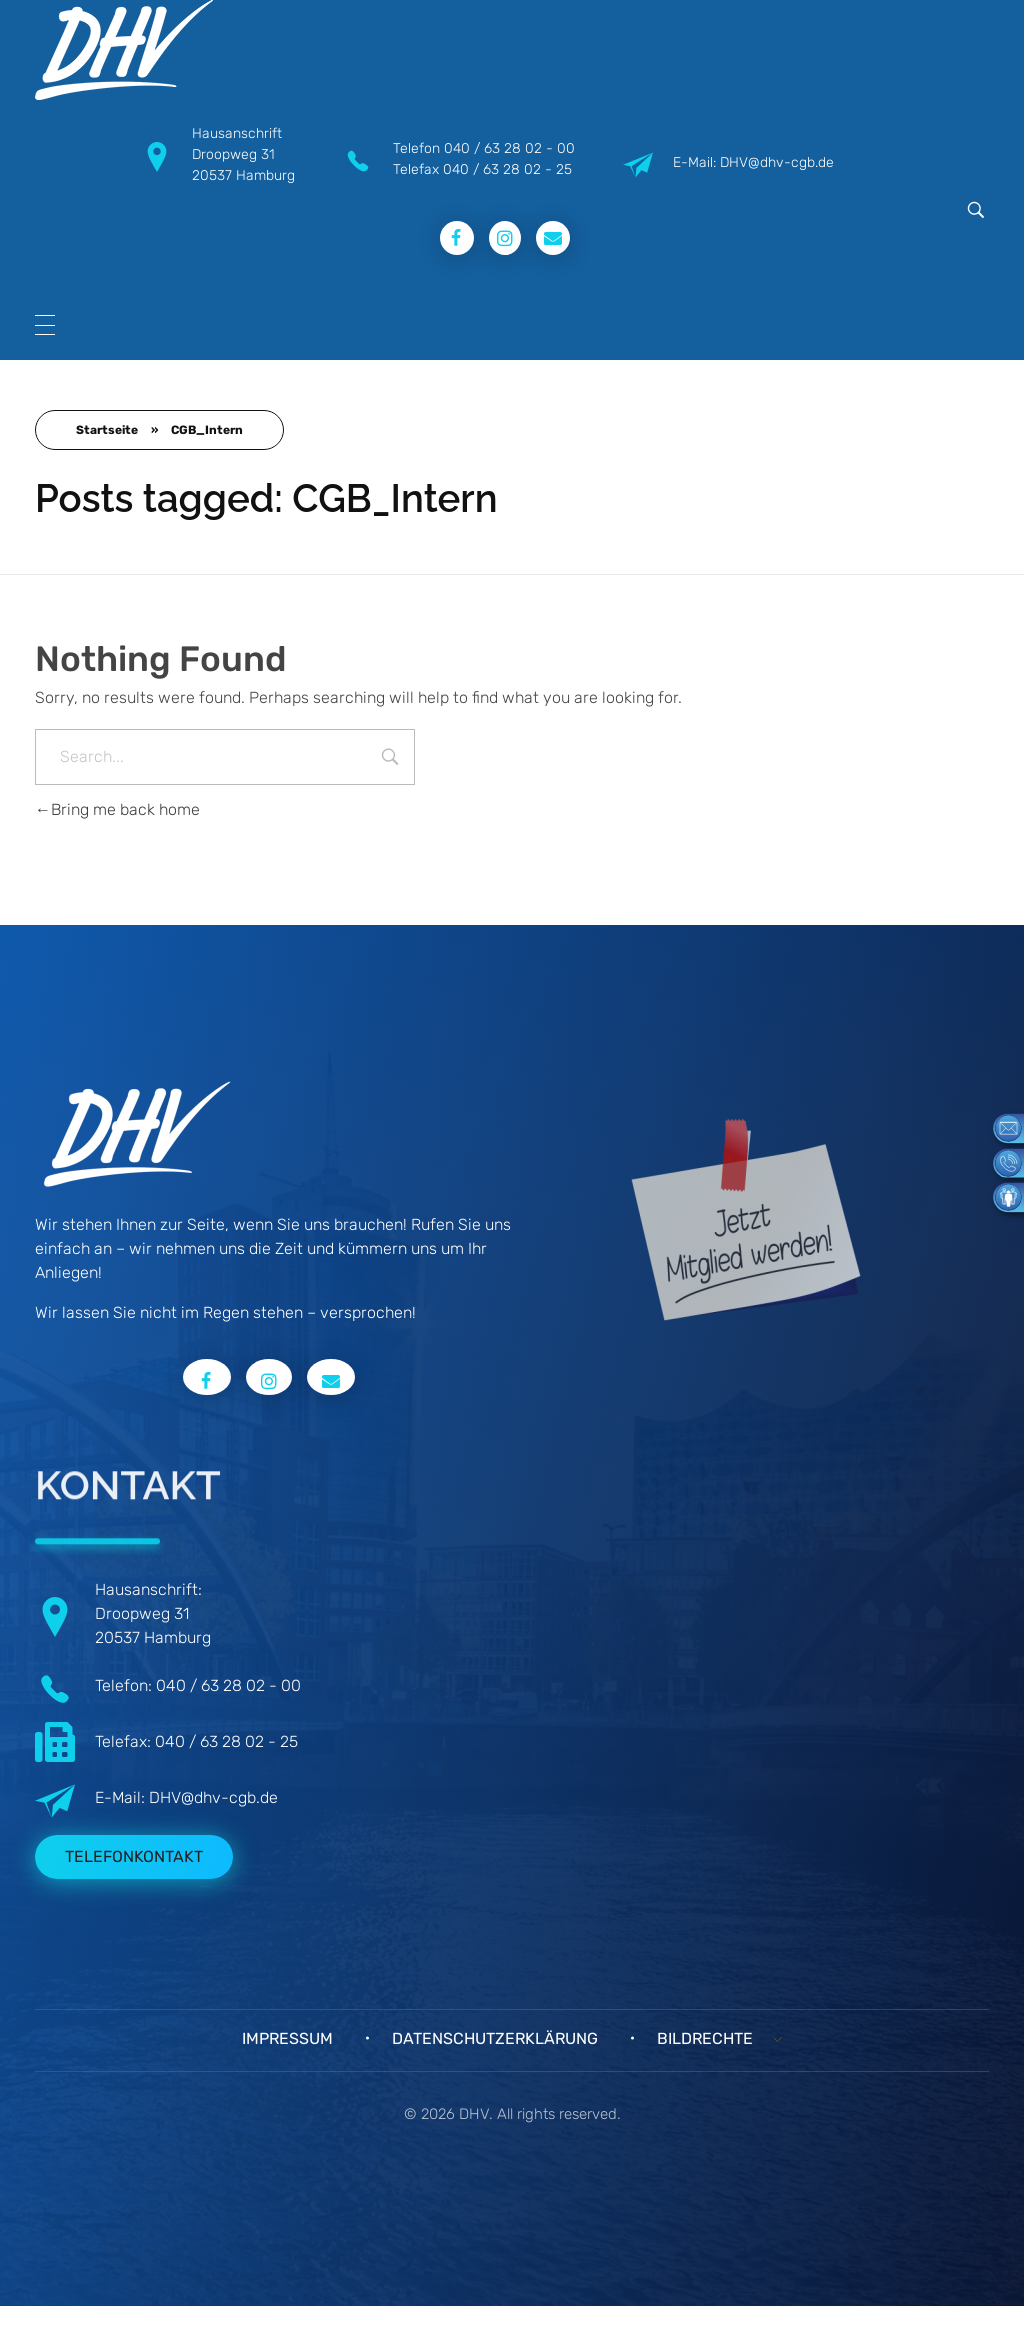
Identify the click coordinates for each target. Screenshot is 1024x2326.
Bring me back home (117, 809)
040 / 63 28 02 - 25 (507, 169)
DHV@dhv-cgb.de (213, 1797)
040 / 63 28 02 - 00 (509, 148)
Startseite (107, 430)
